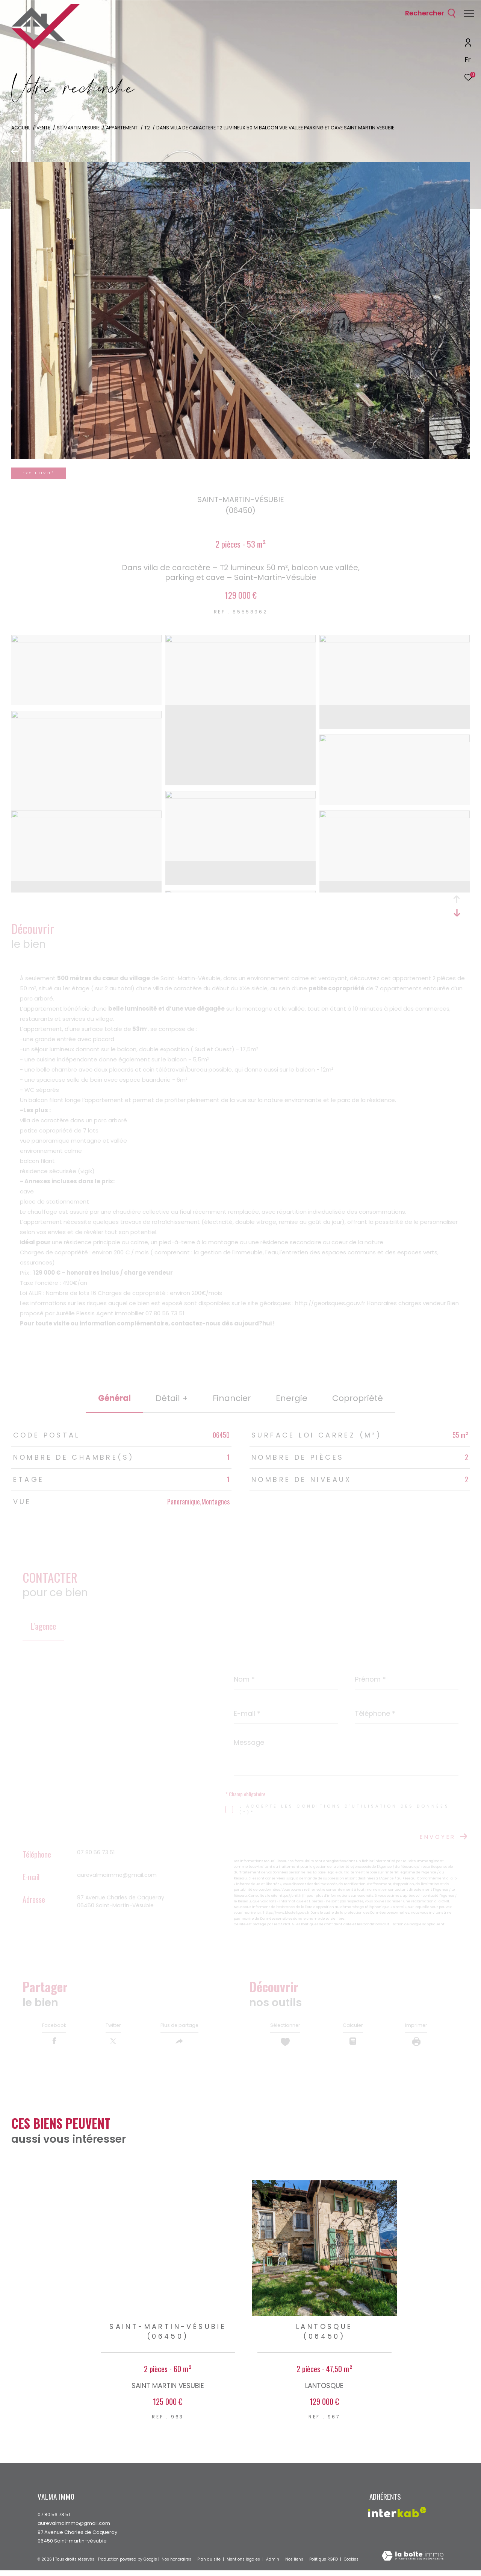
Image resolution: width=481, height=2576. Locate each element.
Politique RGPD (323, 2564)
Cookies (351, 2564)
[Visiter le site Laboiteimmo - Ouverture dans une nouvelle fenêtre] (412, 2561)
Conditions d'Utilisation (383, 1924)
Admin (273, 2564)
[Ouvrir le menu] (469, 13)
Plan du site (209, 2564)
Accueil (20, 127)
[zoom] (86, 640)
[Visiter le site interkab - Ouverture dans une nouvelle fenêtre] (397, 2518)
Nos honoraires (177, 2564)
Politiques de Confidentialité (326, 1924)
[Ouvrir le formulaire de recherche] (426, 13)
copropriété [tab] (357, 1398)
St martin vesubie (78, 127)
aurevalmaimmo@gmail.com (117, 1875)
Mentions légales (244, 2564)
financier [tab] (232, 1398)
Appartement (122, 127)
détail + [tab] (172, 1398)
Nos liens (294, 2564)
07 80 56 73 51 (96, 1852)
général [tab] (114, 1398)
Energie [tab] (291, 1398)
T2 (147, 127)
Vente (43, 127)
